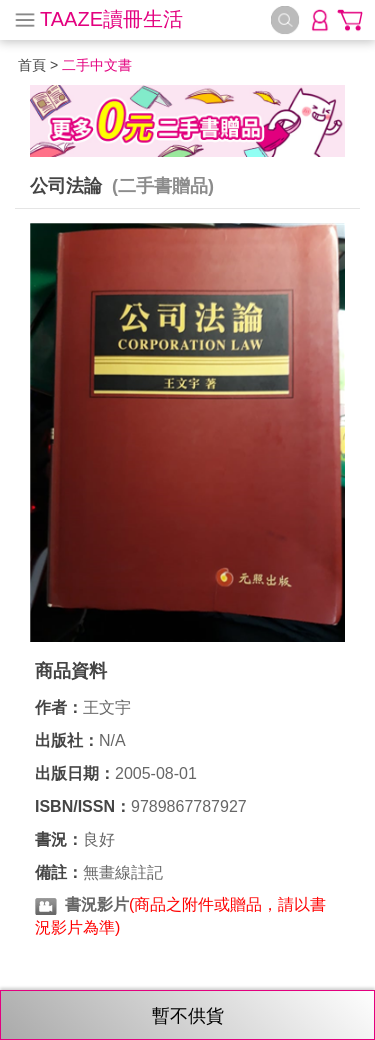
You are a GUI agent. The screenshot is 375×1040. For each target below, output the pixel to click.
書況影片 (97, 904)
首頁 (32, 65)
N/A (112, 740)
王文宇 (107, 707)
